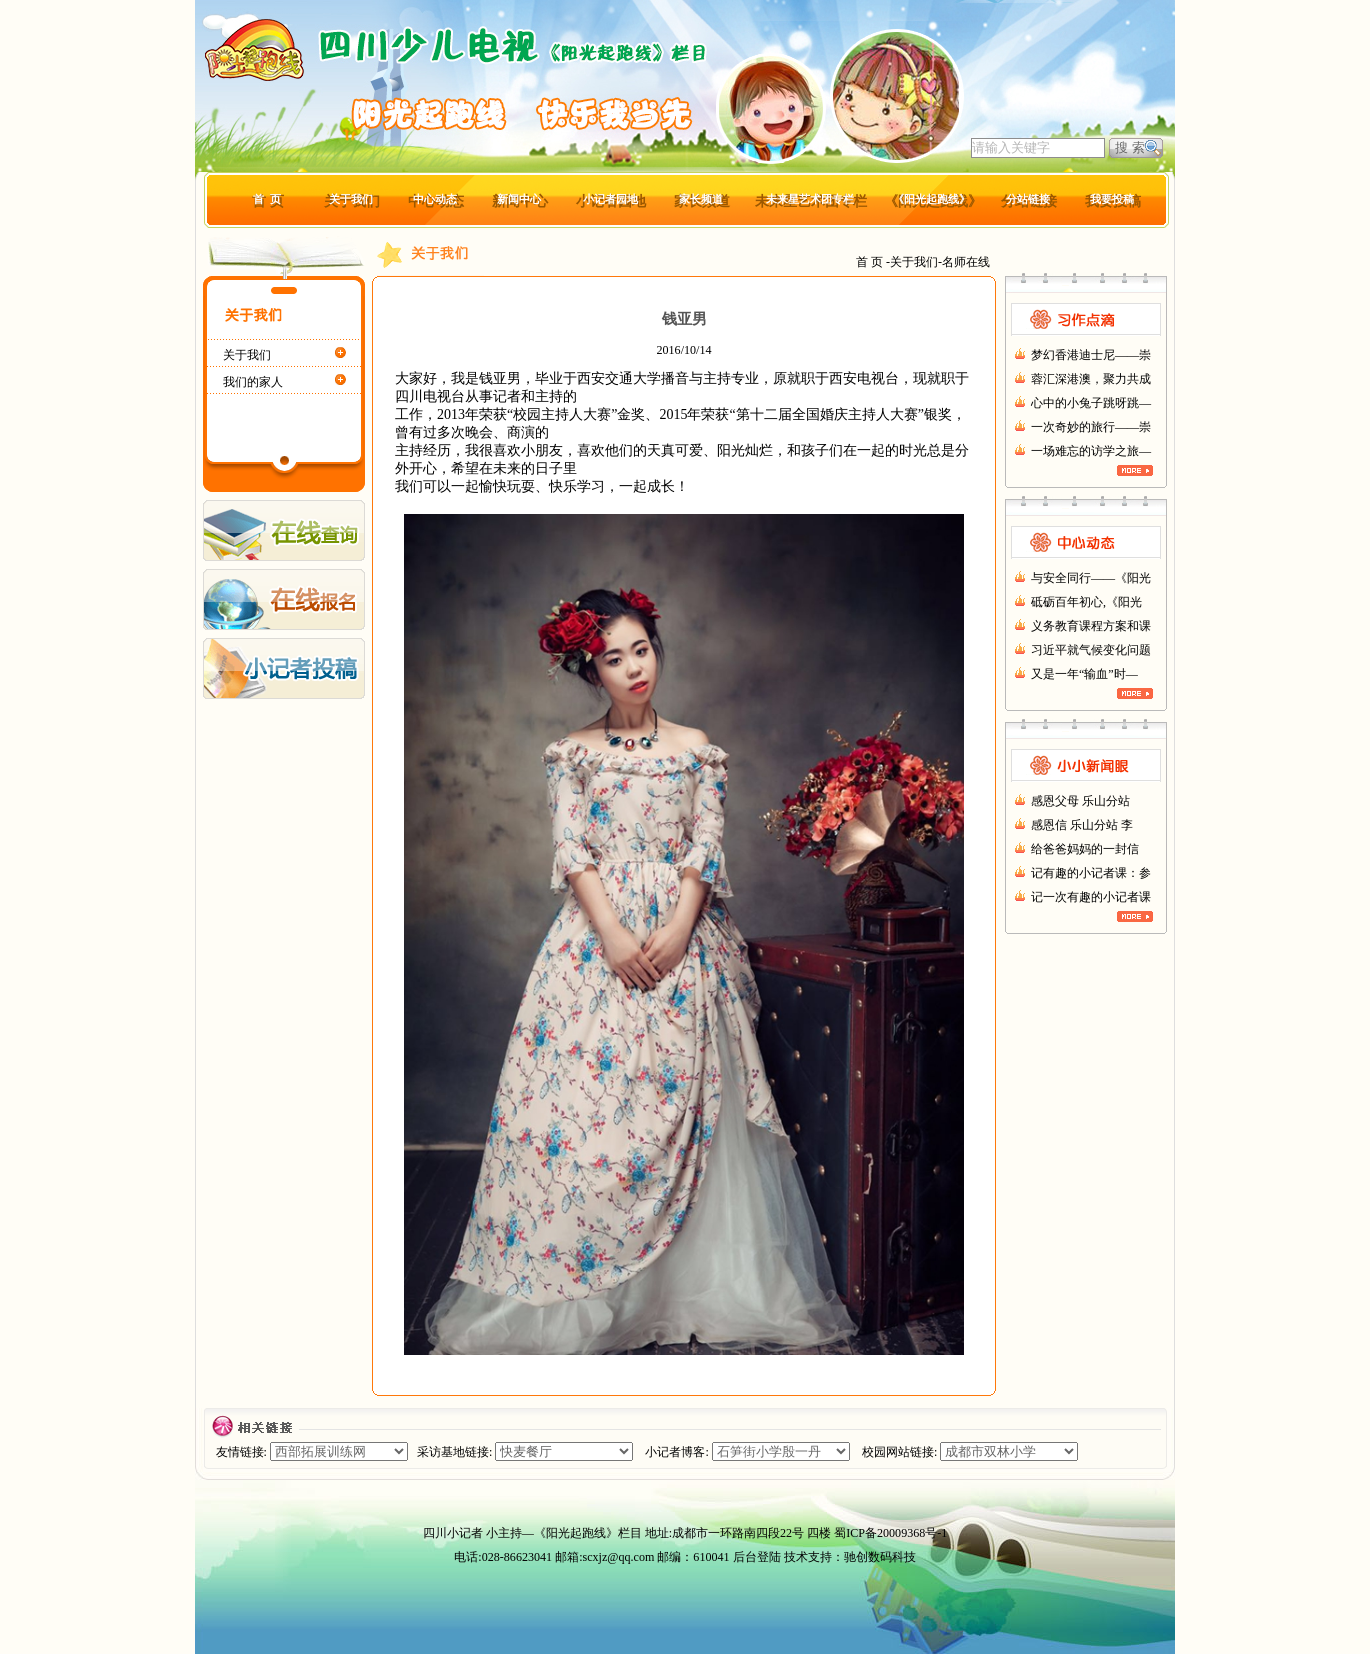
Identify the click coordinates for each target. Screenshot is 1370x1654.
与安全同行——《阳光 (1091, 578)
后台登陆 (757, 1557)
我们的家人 (253, 382)
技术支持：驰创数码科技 (850, 1557)
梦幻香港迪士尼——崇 (1091, 355)
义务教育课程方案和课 (1091, 626)
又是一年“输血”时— (1084, 674)
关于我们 (247, 355)
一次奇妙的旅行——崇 (1091, 427)
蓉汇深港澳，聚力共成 (1091, 379)
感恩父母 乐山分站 (1080, 801)
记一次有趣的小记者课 (1091, 897)
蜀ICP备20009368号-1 (890, 1533)
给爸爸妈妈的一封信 (1085, 849)
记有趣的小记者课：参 (1091, 873)
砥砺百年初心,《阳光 (1086, 602)
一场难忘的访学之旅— (1091, 451)
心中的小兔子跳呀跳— (1091, 403)
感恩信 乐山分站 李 (1082, 825)
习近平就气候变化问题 (1091, 650)
